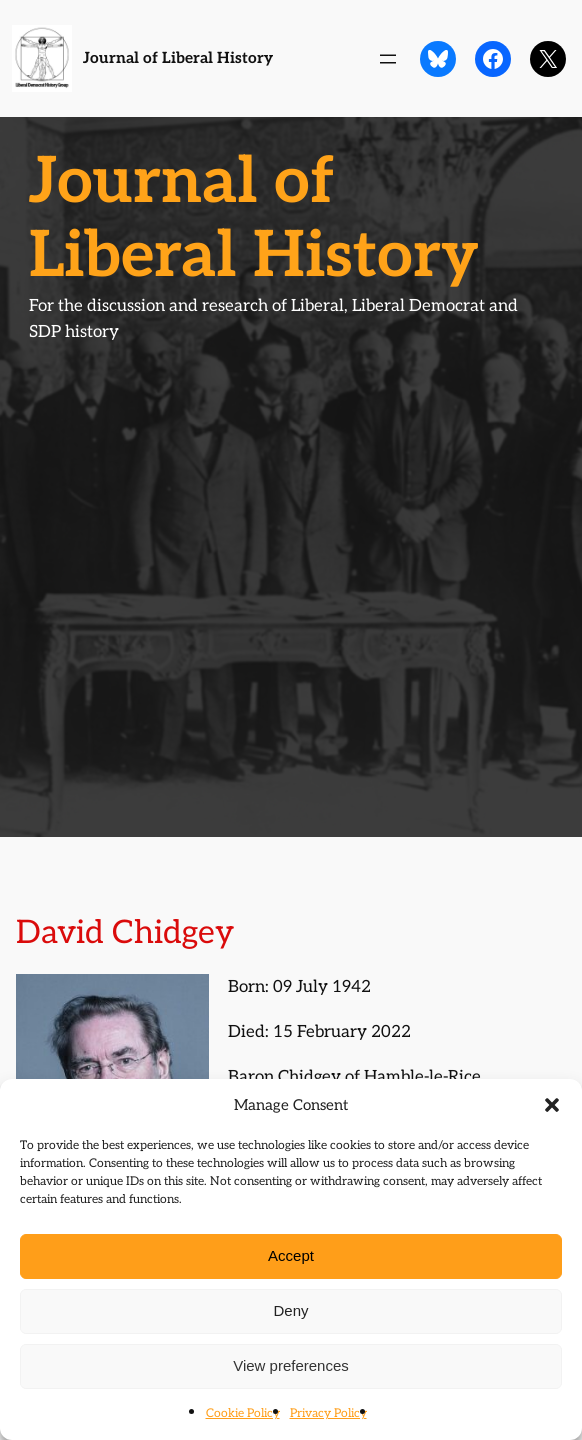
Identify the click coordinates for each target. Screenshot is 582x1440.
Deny (290, 1310)
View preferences (291, 1365)
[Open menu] (388, 59)
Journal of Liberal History (178, 58)
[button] (552, 1105)
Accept (291, 1255)
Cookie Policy (243, 1413)
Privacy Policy (328, 1413)
